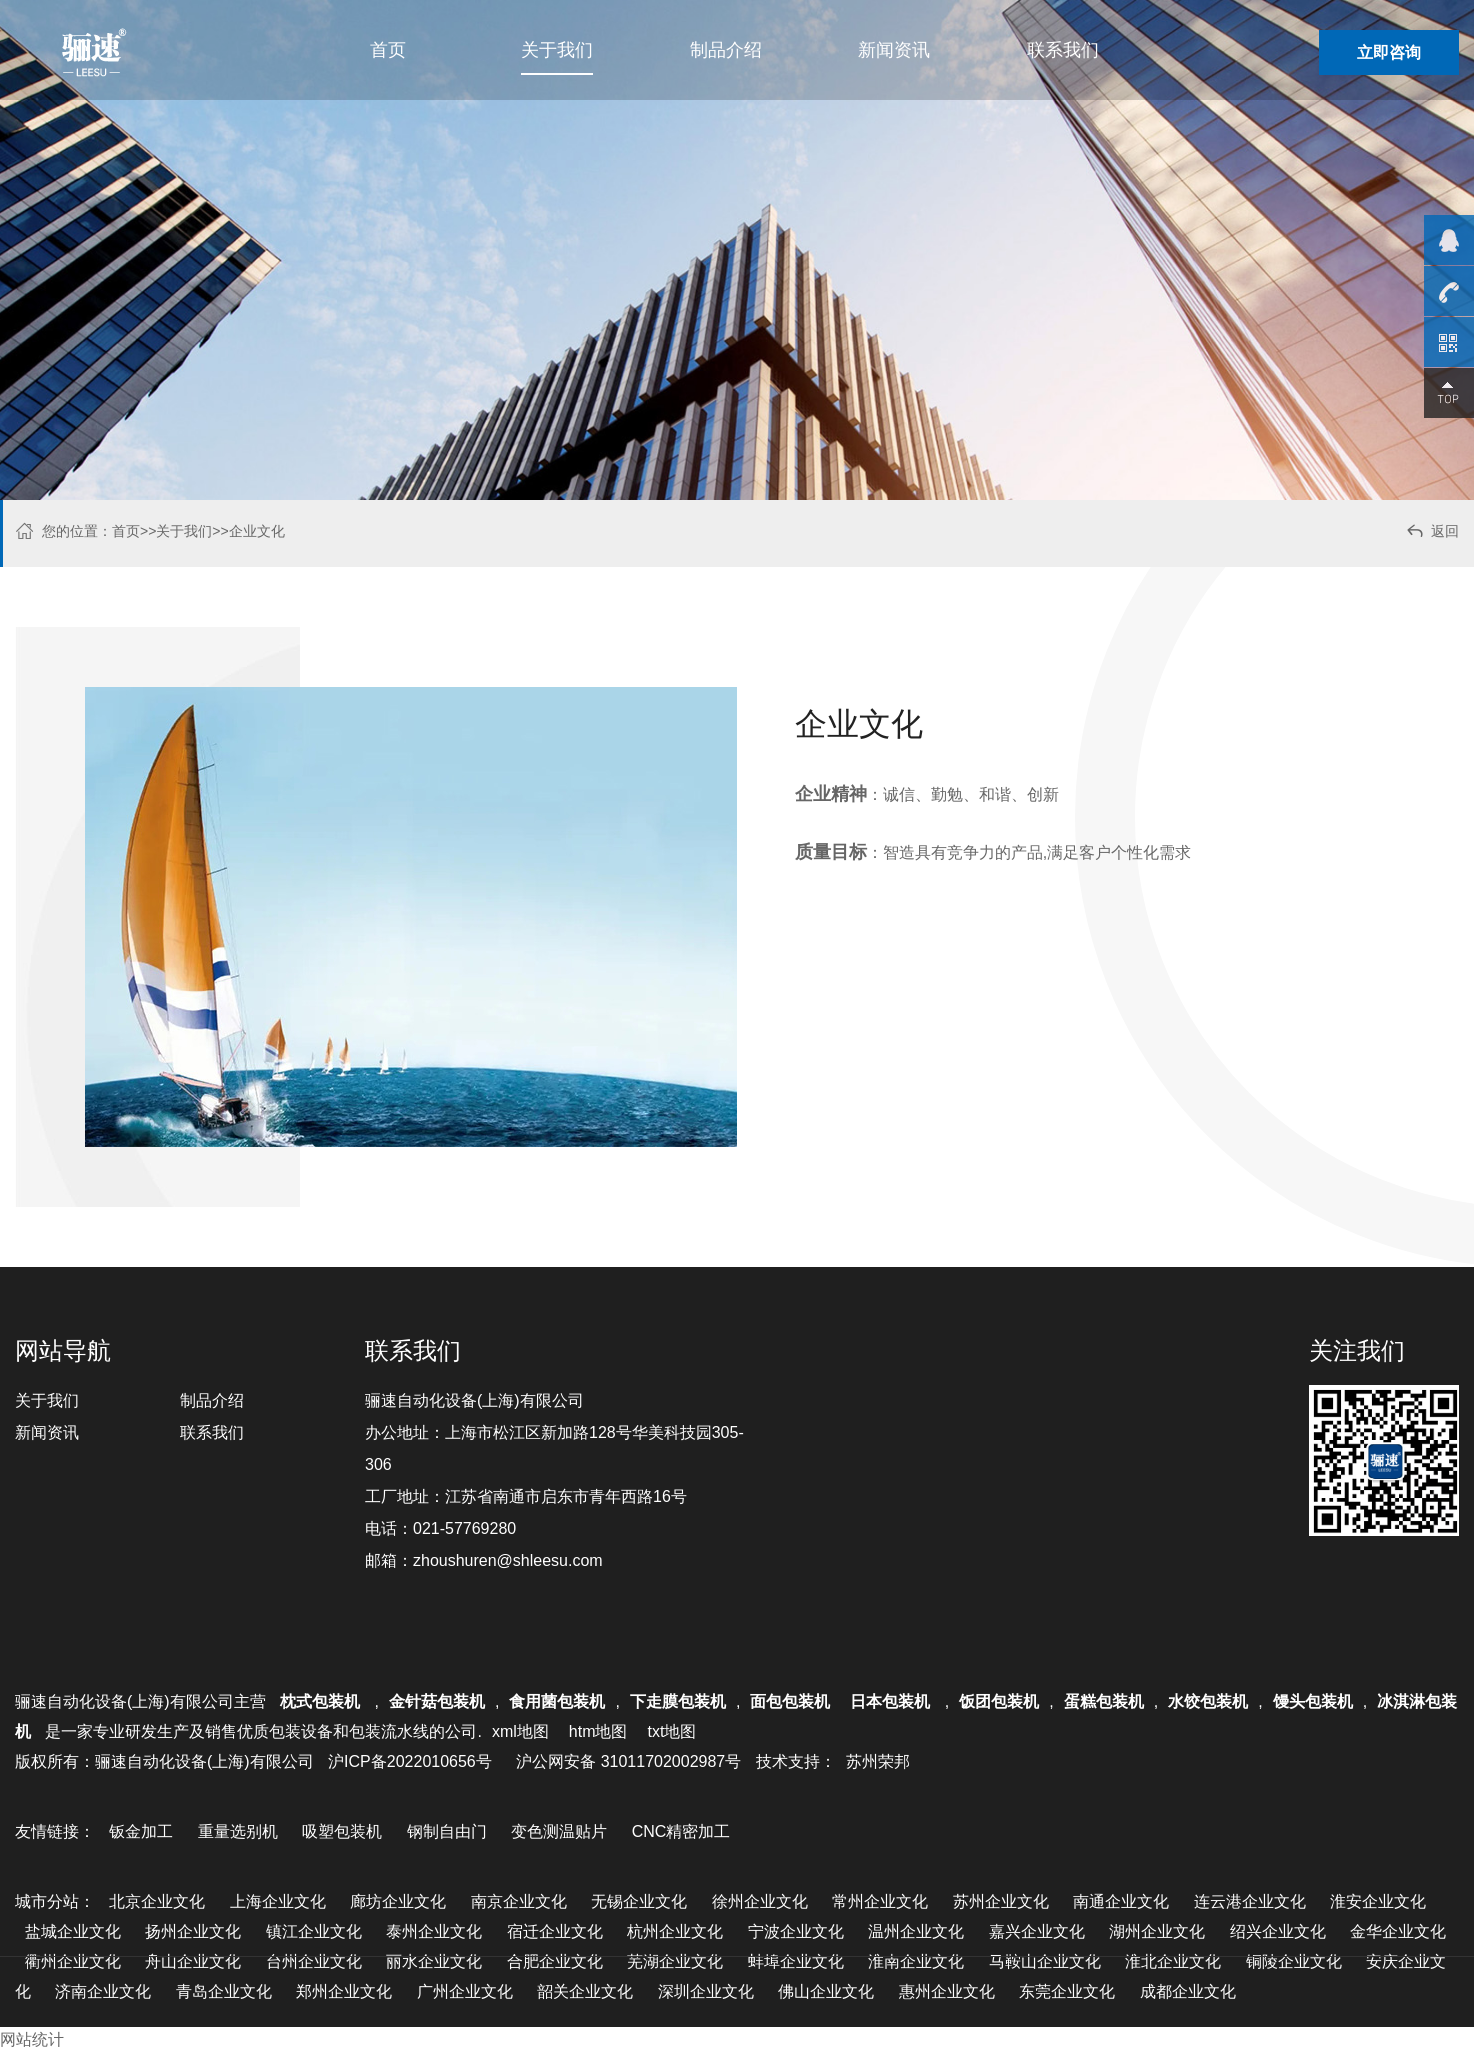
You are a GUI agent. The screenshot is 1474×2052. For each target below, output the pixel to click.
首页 (388, 50)
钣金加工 (141, 1831)
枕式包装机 (322, 1701)
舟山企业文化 (193, 1961)
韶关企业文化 (585, 1991)
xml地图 (520, 1731)
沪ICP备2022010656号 (410, 1761)
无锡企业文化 (639, 1901)
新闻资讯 (894, 50)
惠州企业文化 (947, 1991)
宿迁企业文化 (555, 1931)
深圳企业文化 (706, 1991)
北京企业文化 (157, 1901)
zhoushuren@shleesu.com (508, 1560)
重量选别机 (238, 1831)
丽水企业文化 (434, 1961)
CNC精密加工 (681, 1831)
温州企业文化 (916, 1931)
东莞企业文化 (1067, 1991)
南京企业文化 (519, 1901)
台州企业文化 (314, 1961)
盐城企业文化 (73, 1931)
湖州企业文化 (1157, 1931)
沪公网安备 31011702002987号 (628, 1761)
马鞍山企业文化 (1045, 1961)
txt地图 (671, 1731)
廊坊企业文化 (398, 1901)
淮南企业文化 (916, 1961)
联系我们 (1063, 50)
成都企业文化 (1188, 1991)
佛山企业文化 (826, 1991)
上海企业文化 (278, 1901)
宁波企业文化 (796, 1931)
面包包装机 (790, 1701)
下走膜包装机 (678, 1701)
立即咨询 (1389, 52)
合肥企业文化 (555, 1961)
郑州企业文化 (344, 1991)
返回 (1431, 533)
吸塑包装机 (342, 1831)
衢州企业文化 (73, 1961)
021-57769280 (464, 1528)
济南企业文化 (103, 1991)
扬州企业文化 (193, 1931)
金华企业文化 (1398, 1931)
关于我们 (557, 50)
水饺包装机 (1208, 1701)
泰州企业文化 (434, 1931)
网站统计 (32, 2039)
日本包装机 (892, 1701)
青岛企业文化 (224, 1991)
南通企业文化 (1121, 1901)
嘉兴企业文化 (1037, 1931)
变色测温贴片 (559, 1831)
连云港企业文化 (1250, 1901)
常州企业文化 (880, 1901)
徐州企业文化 (760, 1901)
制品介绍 (726, 50)
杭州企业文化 (675, 1931)
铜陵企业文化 (1294, 1961)
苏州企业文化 (1001, 1901)
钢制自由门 (447, 1831)
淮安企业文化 (1378, 1901)
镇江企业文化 (314, 1931)
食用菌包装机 (557, 1701)
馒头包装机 (1313, 1701)
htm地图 (598, 1731)
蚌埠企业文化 (796, 1961)
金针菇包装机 (437, 1701)
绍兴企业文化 (1278, 1931)
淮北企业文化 (1173, 1961)
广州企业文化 (465, 1991)
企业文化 (257, 531)
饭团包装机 (999, 1701)
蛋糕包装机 (1104, 1701)
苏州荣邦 (878, 1761)
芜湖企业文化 (675, 1961)
